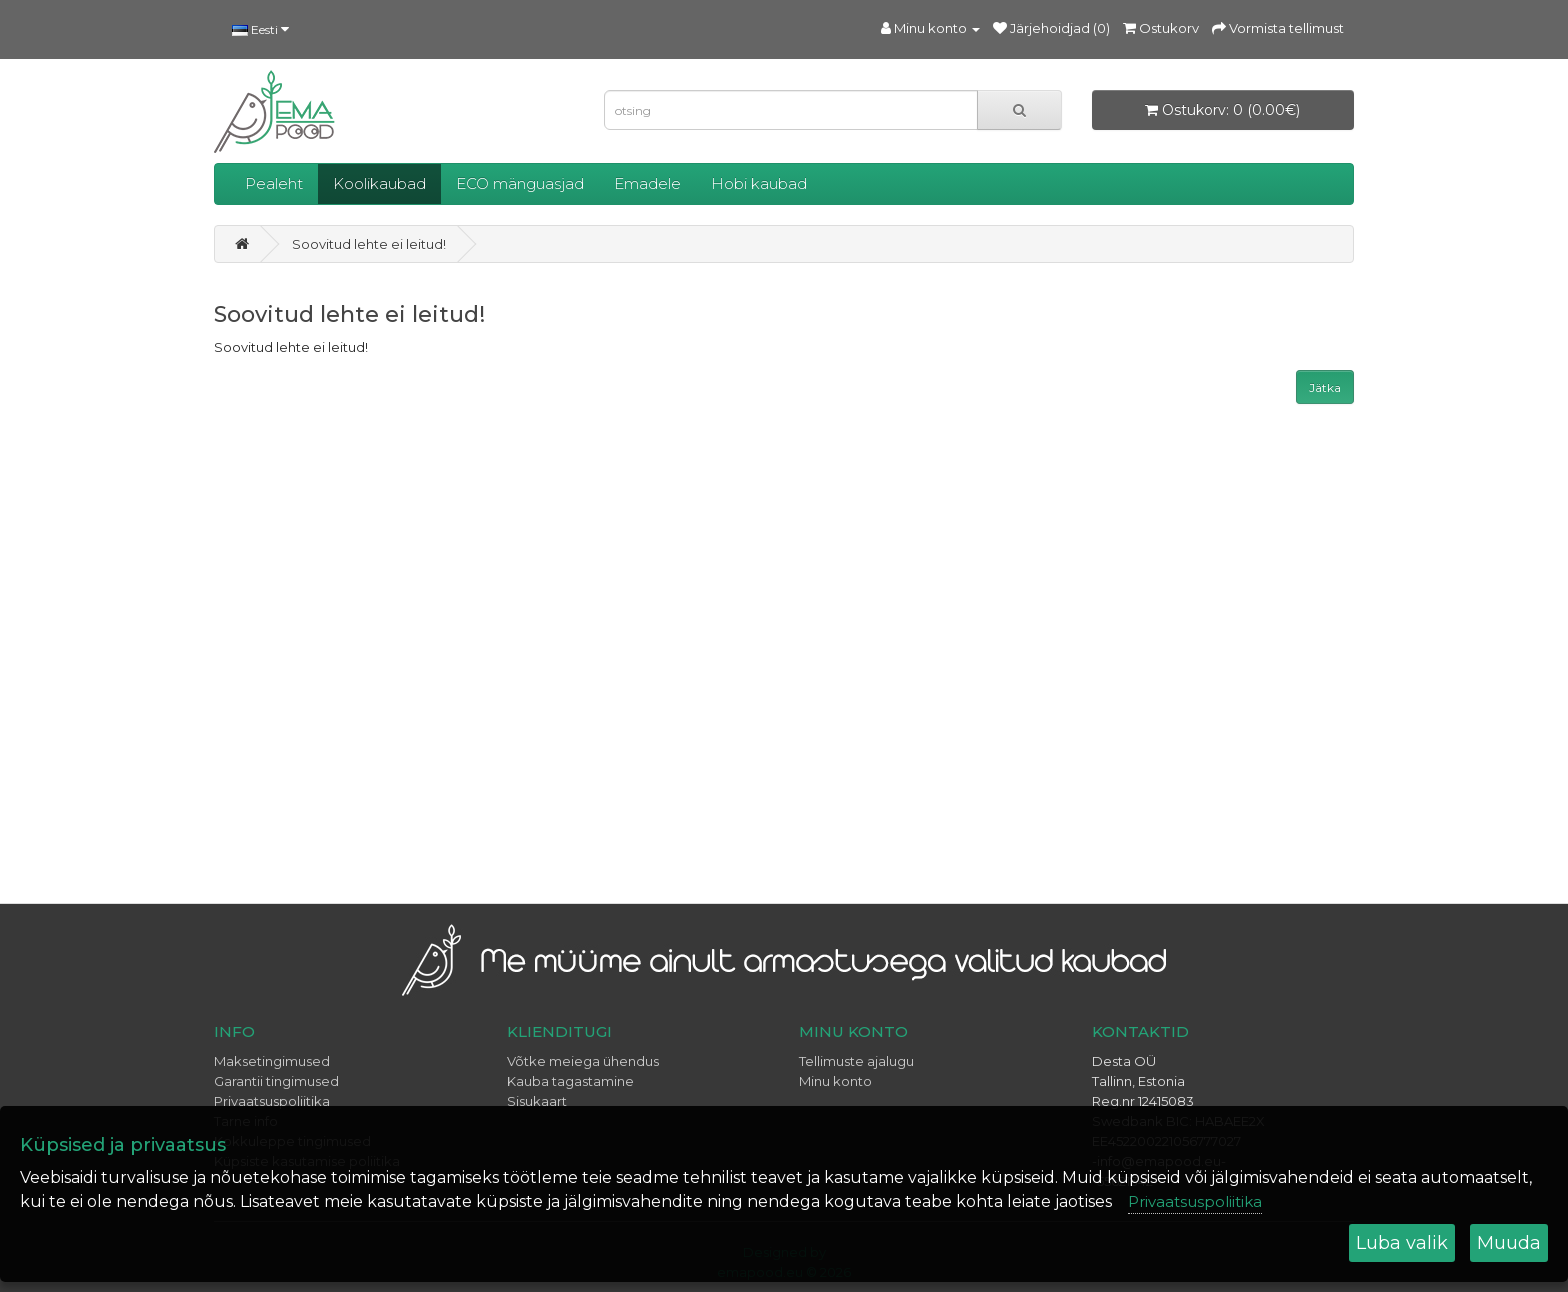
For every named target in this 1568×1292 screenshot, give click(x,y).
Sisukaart (537, 1101)
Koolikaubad (379, 183)
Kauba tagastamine (570, 1081)
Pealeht (274, 183)
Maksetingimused (272, 1061)
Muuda (1509, 1243)
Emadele (647, 183)
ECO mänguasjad (520, 183)
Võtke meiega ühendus (583, 1061)
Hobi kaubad (759, 183)
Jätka (1325, 387)
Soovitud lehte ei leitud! (369, 244)
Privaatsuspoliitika (272, 1101)
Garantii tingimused (276, 1081)
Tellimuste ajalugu (856, 1061)
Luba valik (1402, 1243)
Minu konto (835, 1081)
